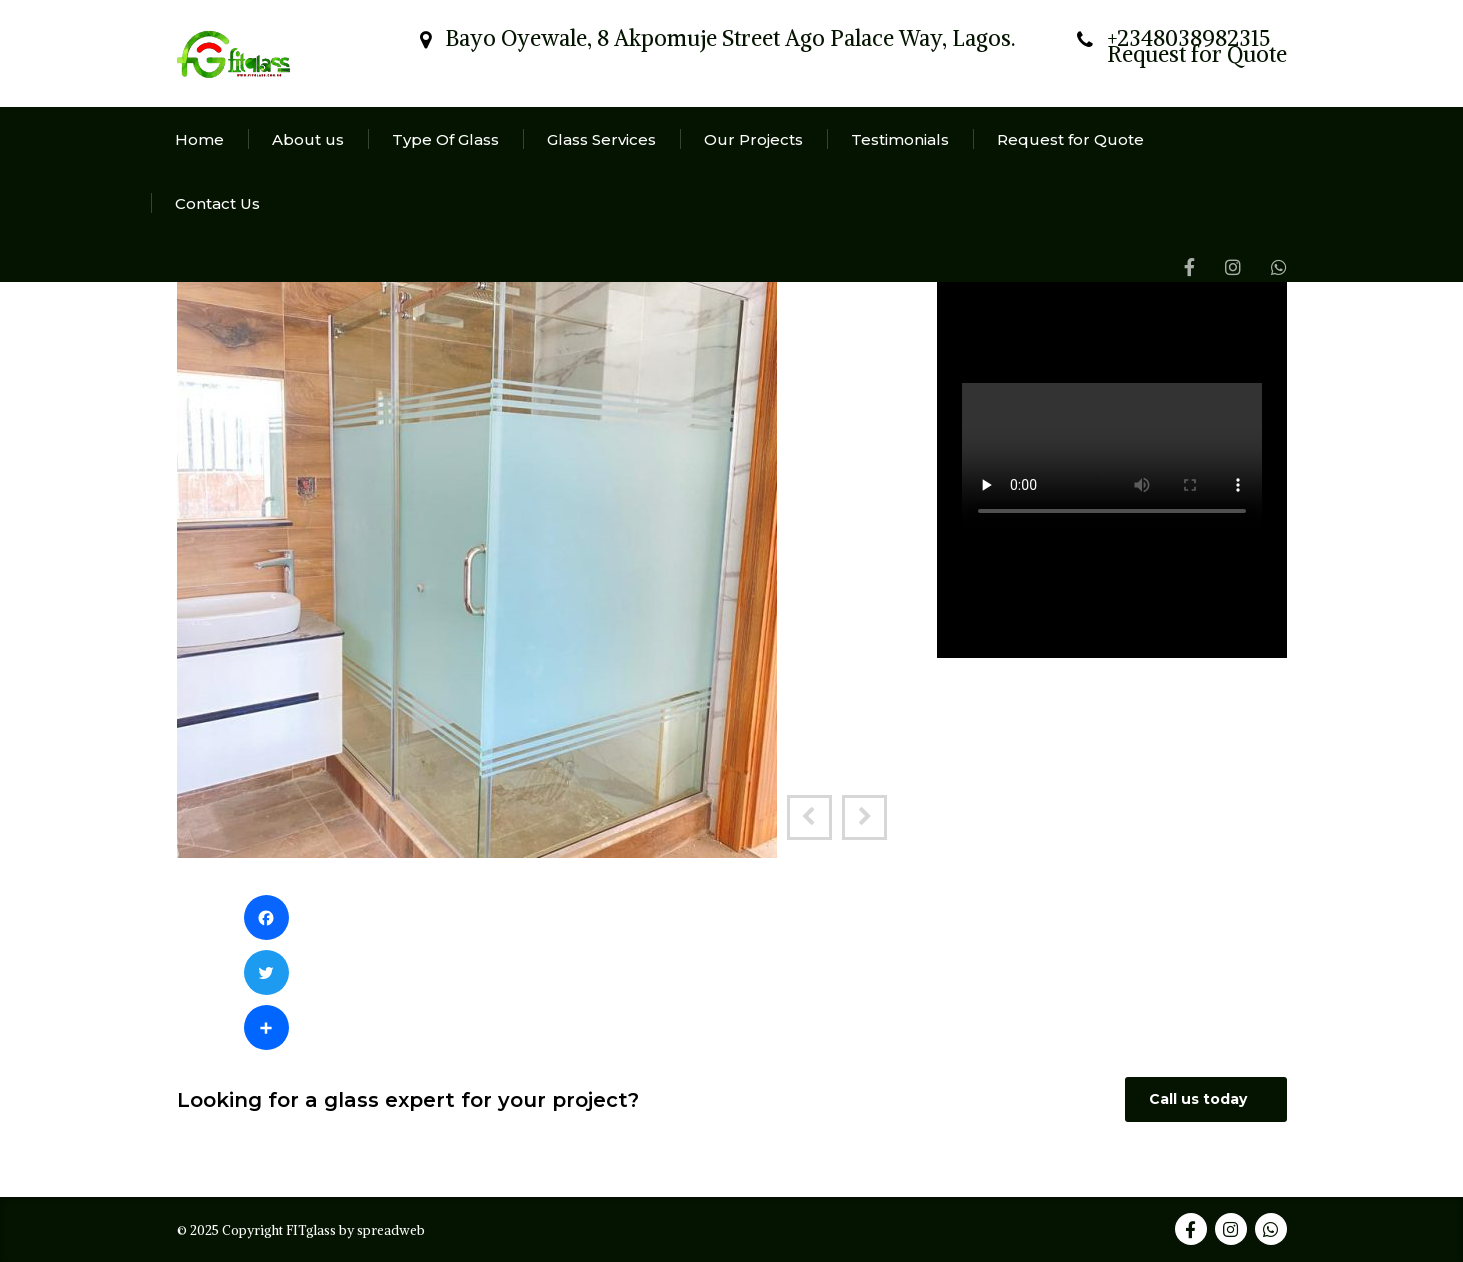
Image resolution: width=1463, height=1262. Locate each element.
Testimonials (900, 139)
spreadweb (391, 1230)
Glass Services (601, 139)
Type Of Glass (445, 139)
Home (199, 139)
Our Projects (753, 139)
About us (308, 139)
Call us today (1209, 1099)
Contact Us (217, 203)
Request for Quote (1070, 139)
